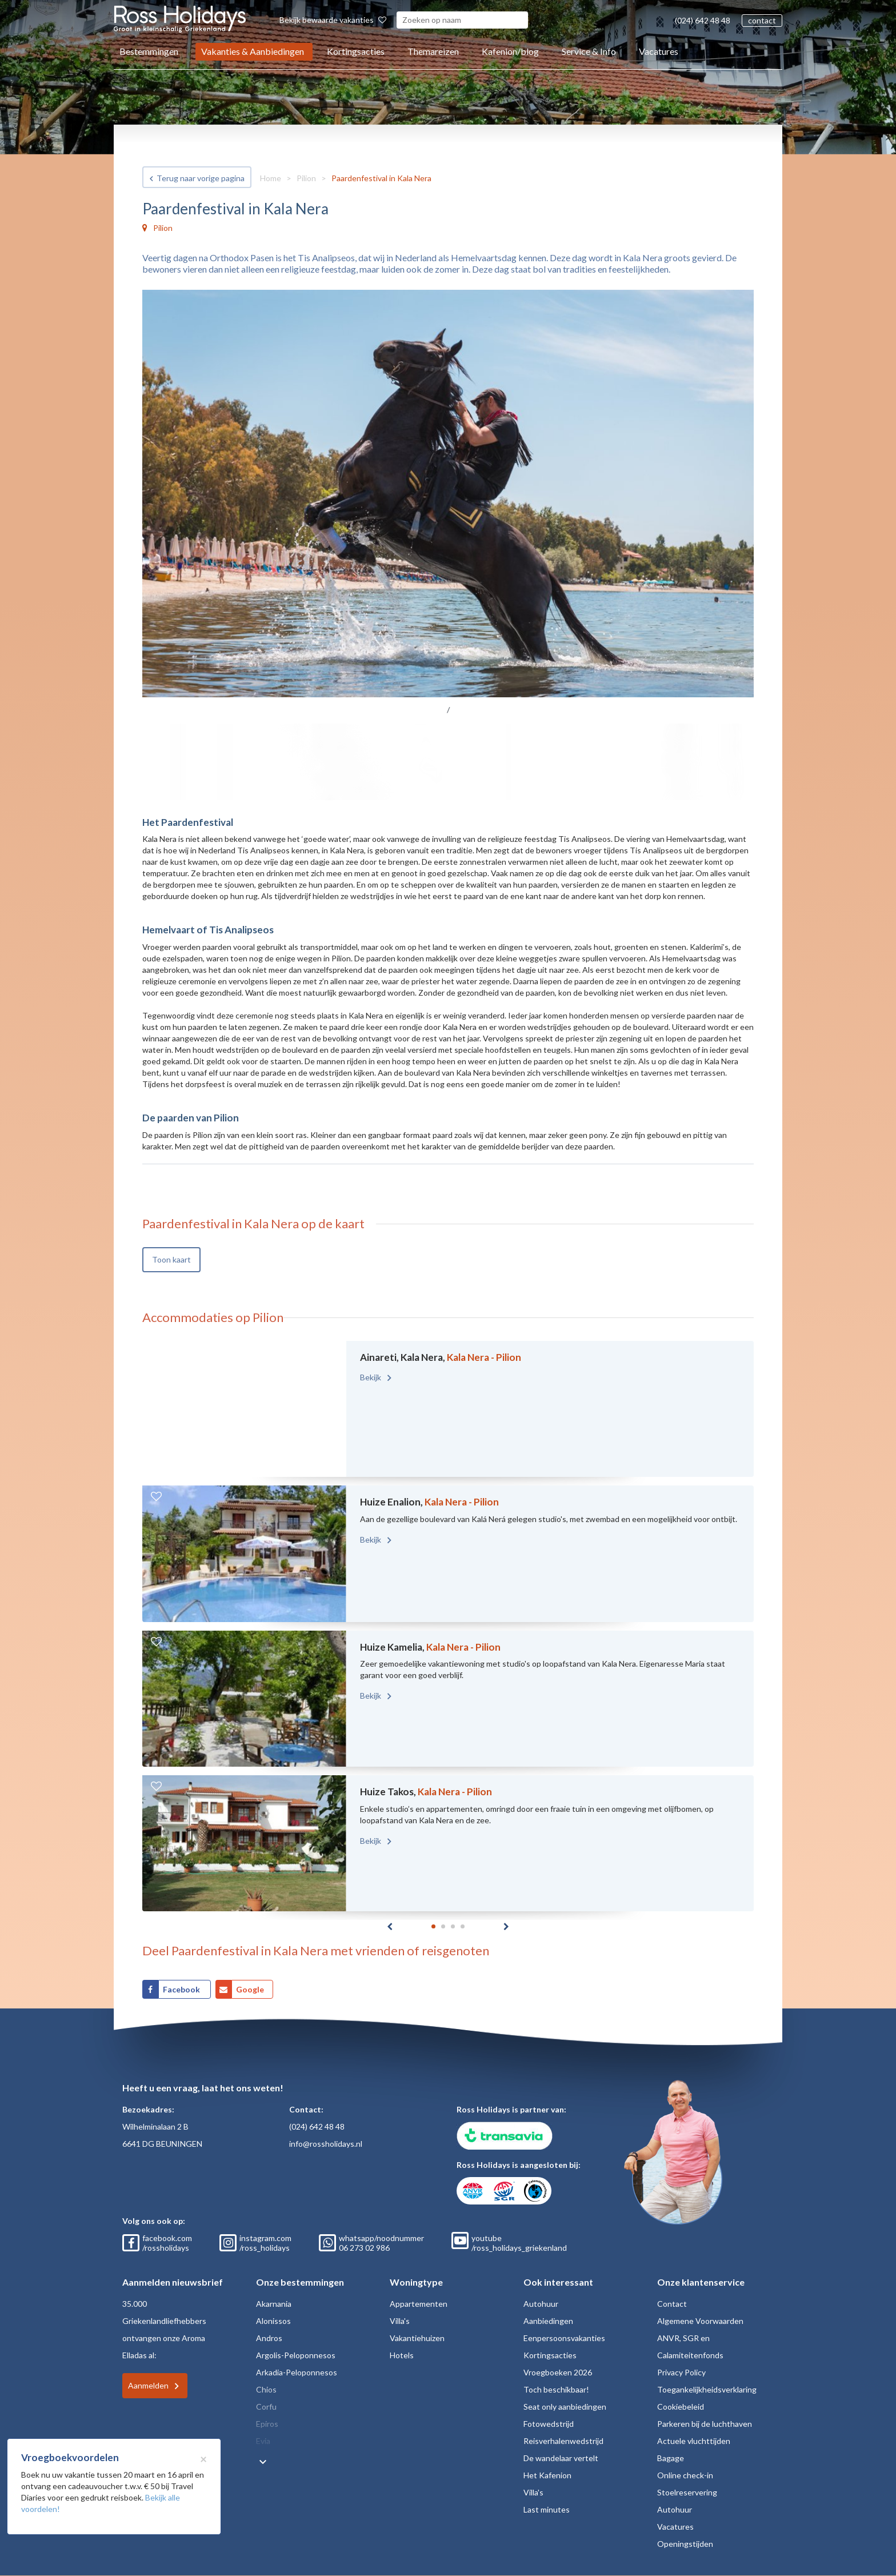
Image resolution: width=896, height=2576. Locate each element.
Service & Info (589, 51)
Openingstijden (685, 2544)
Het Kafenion (547, 2475)
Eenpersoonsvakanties (564, 2338)
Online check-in (685, 2475)
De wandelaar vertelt (560, 2458)
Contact (672, 2304)
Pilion (306, 178)
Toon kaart (171, 1259)
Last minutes (546, 2509)
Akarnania (273, 2304)
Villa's (400, 2321)
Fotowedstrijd (548, 2424)
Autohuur (540, 2304)
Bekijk (371, 1377)
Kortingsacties (356, 51)
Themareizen (433, 51)
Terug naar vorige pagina (201, 178)
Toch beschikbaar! (556, 2389)
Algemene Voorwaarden (700, 2321)
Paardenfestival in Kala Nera (381, 178)
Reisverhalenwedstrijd (563, 2441)
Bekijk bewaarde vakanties (332, 20)
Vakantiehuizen (417, 2338)
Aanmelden (148, 2385)
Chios (266, 2389)
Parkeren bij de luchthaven (704, 2424)
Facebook (182, 1989)
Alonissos (273, 2321)
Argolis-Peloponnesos (295, 2355)
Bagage (670, 2458)
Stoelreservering (687, 2492)
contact (762, 20)
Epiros (267, 2424)
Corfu (266, 2406)
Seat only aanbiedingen (564, 2406)
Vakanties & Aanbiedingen (252, 51)
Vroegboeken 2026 (557, 2372)
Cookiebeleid (680, 2406)
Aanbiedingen (548, 2321)
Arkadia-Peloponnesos (296, 2372)
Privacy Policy (681, 2372)
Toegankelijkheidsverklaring (707, 2389)
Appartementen (418, 2304)
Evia (263, 2441)
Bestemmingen (148, 51)
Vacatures (658, 51)
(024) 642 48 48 (702, 20)
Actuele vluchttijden (693, 2441)
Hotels (402, 2355)
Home (270, 178)
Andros (269, 2338)
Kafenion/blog (510, 51)
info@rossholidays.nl (325, 2143)
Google (250, 1989)
